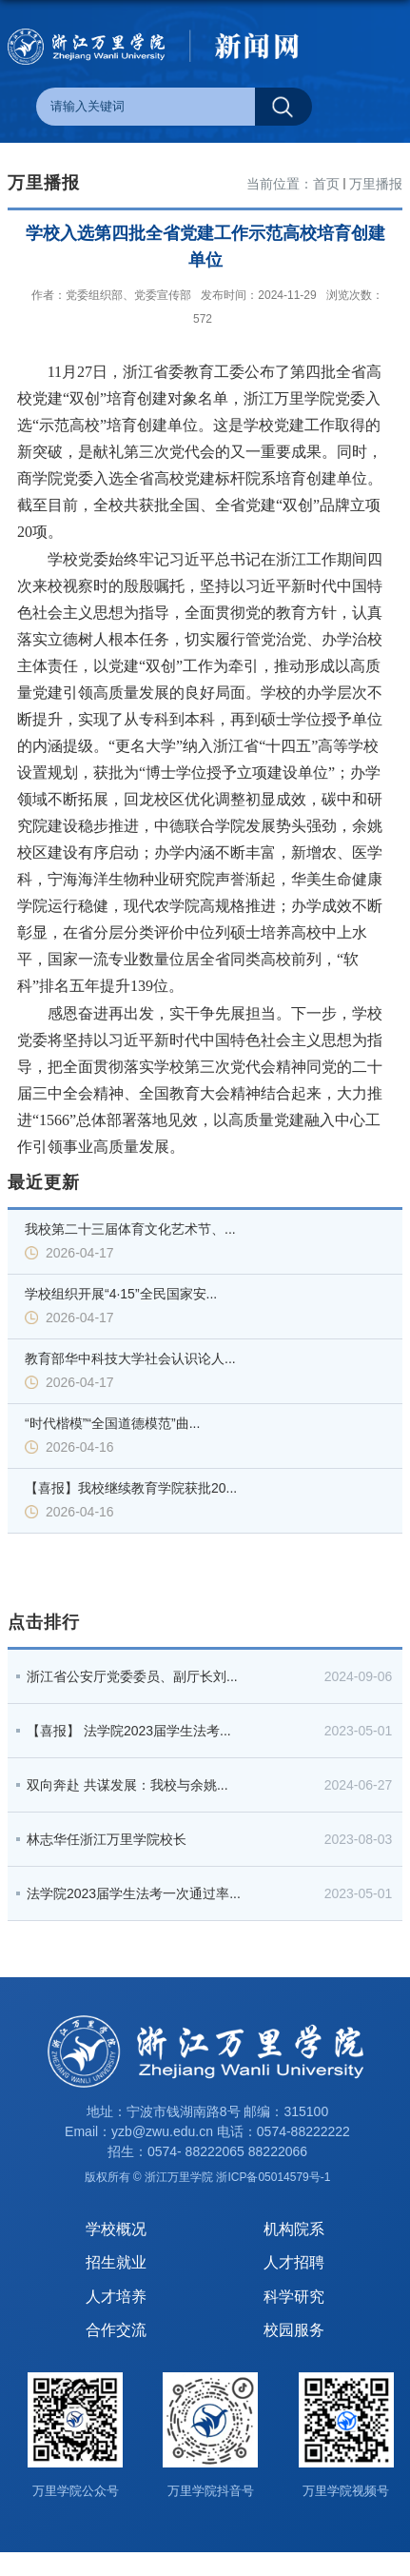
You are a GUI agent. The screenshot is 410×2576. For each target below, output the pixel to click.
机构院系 (294, 2229)
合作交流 (116, 2330)
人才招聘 (294, 2262)
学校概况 (116, 2229)
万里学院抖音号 (210, 2491)
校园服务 (294, 2330)
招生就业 (116, 2262)
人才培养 (116, 2297)
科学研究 (294, 2297)
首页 (326, 183)
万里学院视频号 (346, 2491)
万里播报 (375, 183)
